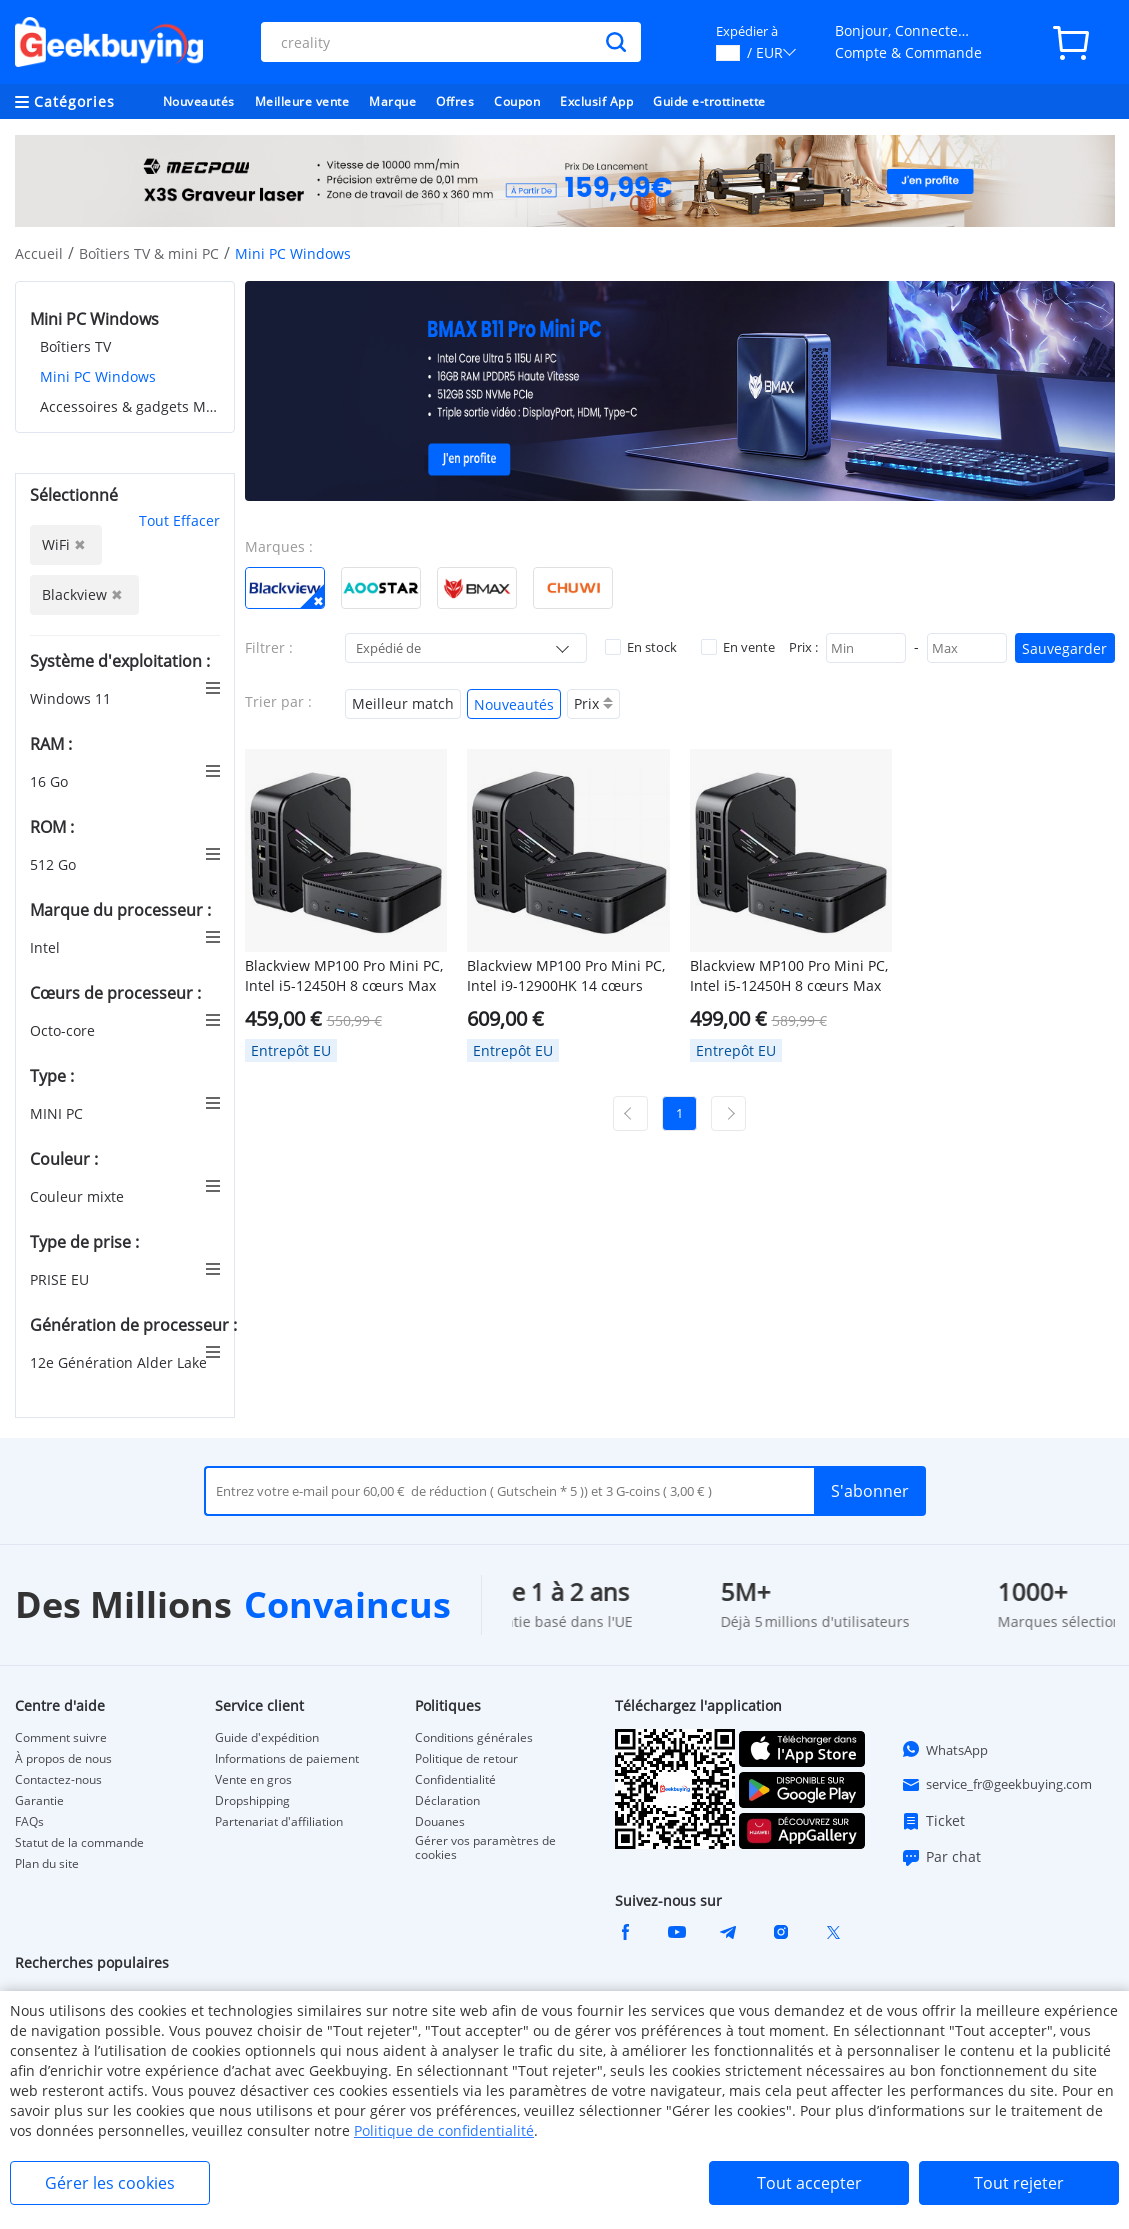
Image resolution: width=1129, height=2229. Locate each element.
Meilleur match (403, 703)
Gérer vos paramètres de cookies (485, 1848)
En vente (738, 647)
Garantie (39, 1801)
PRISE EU (61, 1279)
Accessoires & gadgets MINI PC (130, 406)
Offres (455, 101)
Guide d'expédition (267, 1738)
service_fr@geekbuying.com (996, 1785)
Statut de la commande (79, 1843)
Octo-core (64, 1030)
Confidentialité (455, 1780)
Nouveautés (199, 101)
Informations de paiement (287, 1759)
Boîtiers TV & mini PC (149, 253)
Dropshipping (252, 1801)
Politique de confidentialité (444, 2130)
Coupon (517, 101)
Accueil (39, 253)
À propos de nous (63, 1759)
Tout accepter (809, 2183)
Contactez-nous (58, 1780)
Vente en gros (253, 1780)
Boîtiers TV (75, 346)
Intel (47, 947)
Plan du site (47, 1864)
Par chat (941, 1857)
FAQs (29, 1822)
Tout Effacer (179, 520)
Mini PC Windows (98, 376)
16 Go (51, 781)
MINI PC (58, 1113)
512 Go (55, 864)
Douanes (440, 1822)
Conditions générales (474, 1738)
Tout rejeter (1019, 2183)
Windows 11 (72, 698)
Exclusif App (596, 101)
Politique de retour (466, 1759)
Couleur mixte (79, 1196)
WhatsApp (944, 1749)
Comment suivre (61, 1738)
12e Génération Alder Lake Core (138, 1362)
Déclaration (447, 1801)
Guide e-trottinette (709, 101)
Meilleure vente (302, 101)
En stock (641, 647)
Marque (392, 101)
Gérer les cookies (110, 2183)
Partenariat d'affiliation (279, 1822)
